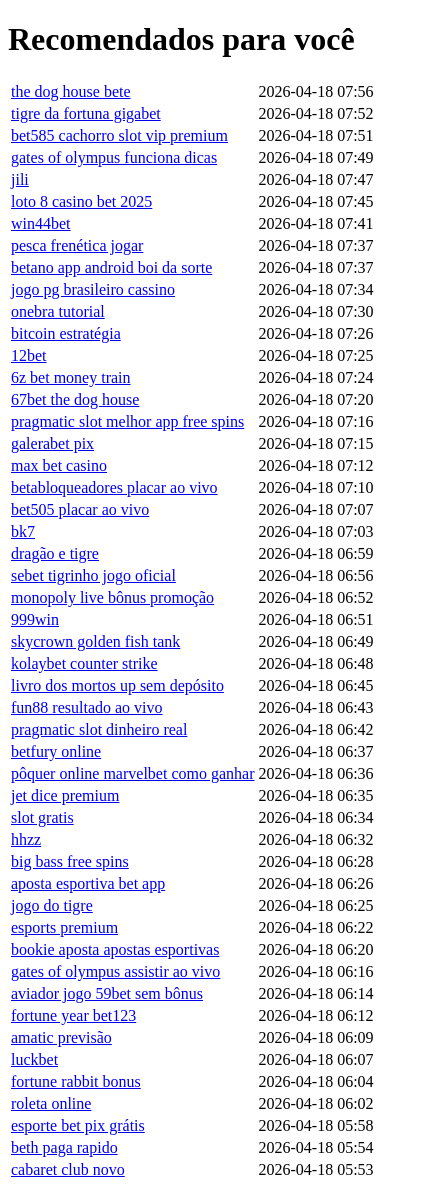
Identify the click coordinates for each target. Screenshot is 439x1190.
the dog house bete (71, 91)
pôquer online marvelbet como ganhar (132, 773)
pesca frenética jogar (77, 245)
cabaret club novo (68, 1169)
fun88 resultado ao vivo (87, 707)
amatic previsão (61, 1037)
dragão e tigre (55, 553)
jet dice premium (65, 795)
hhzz (26, 839)
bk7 (23, 531)
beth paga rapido (64, 1147)
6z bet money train (71, 377)
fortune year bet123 (73, 1015)
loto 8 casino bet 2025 (81, 201)
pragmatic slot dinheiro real (99, 729)
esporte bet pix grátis (78, 1125)
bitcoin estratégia (66, 333)
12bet (29, 355)
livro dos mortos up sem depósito (117, 685)
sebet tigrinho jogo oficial (93, 575)
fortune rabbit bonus (76, 1081)
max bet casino (59, 465)
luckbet (34, 1059)
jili (20, 179)
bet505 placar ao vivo (80, 509)
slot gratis (42, 817)
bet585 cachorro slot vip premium (119, 135)
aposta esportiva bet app (88, 883)
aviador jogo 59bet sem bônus (107, 993)
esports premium (64, 927)
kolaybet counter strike (84, 663)
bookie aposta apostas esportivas (115, 949)
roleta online (51, 1103)
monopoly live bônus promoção (112, 597)
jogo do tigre (52, 905)
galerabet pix (52, 443)
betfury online (56, 751)
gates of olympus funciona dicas (114, 157)
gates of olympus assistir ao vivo (115, 971)
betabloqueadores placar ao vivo (114, 487)
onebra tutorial (58, 311)
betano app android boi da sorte (111, 267)
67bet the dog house (75, 399)
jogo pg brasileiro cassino (93, 289)
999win (35, 619)
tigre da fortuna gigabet (86, 113)
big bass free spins (70, 861)
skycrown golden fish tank (95, 641)
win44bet (41, 223)
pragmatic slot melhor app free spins (127, 421)
